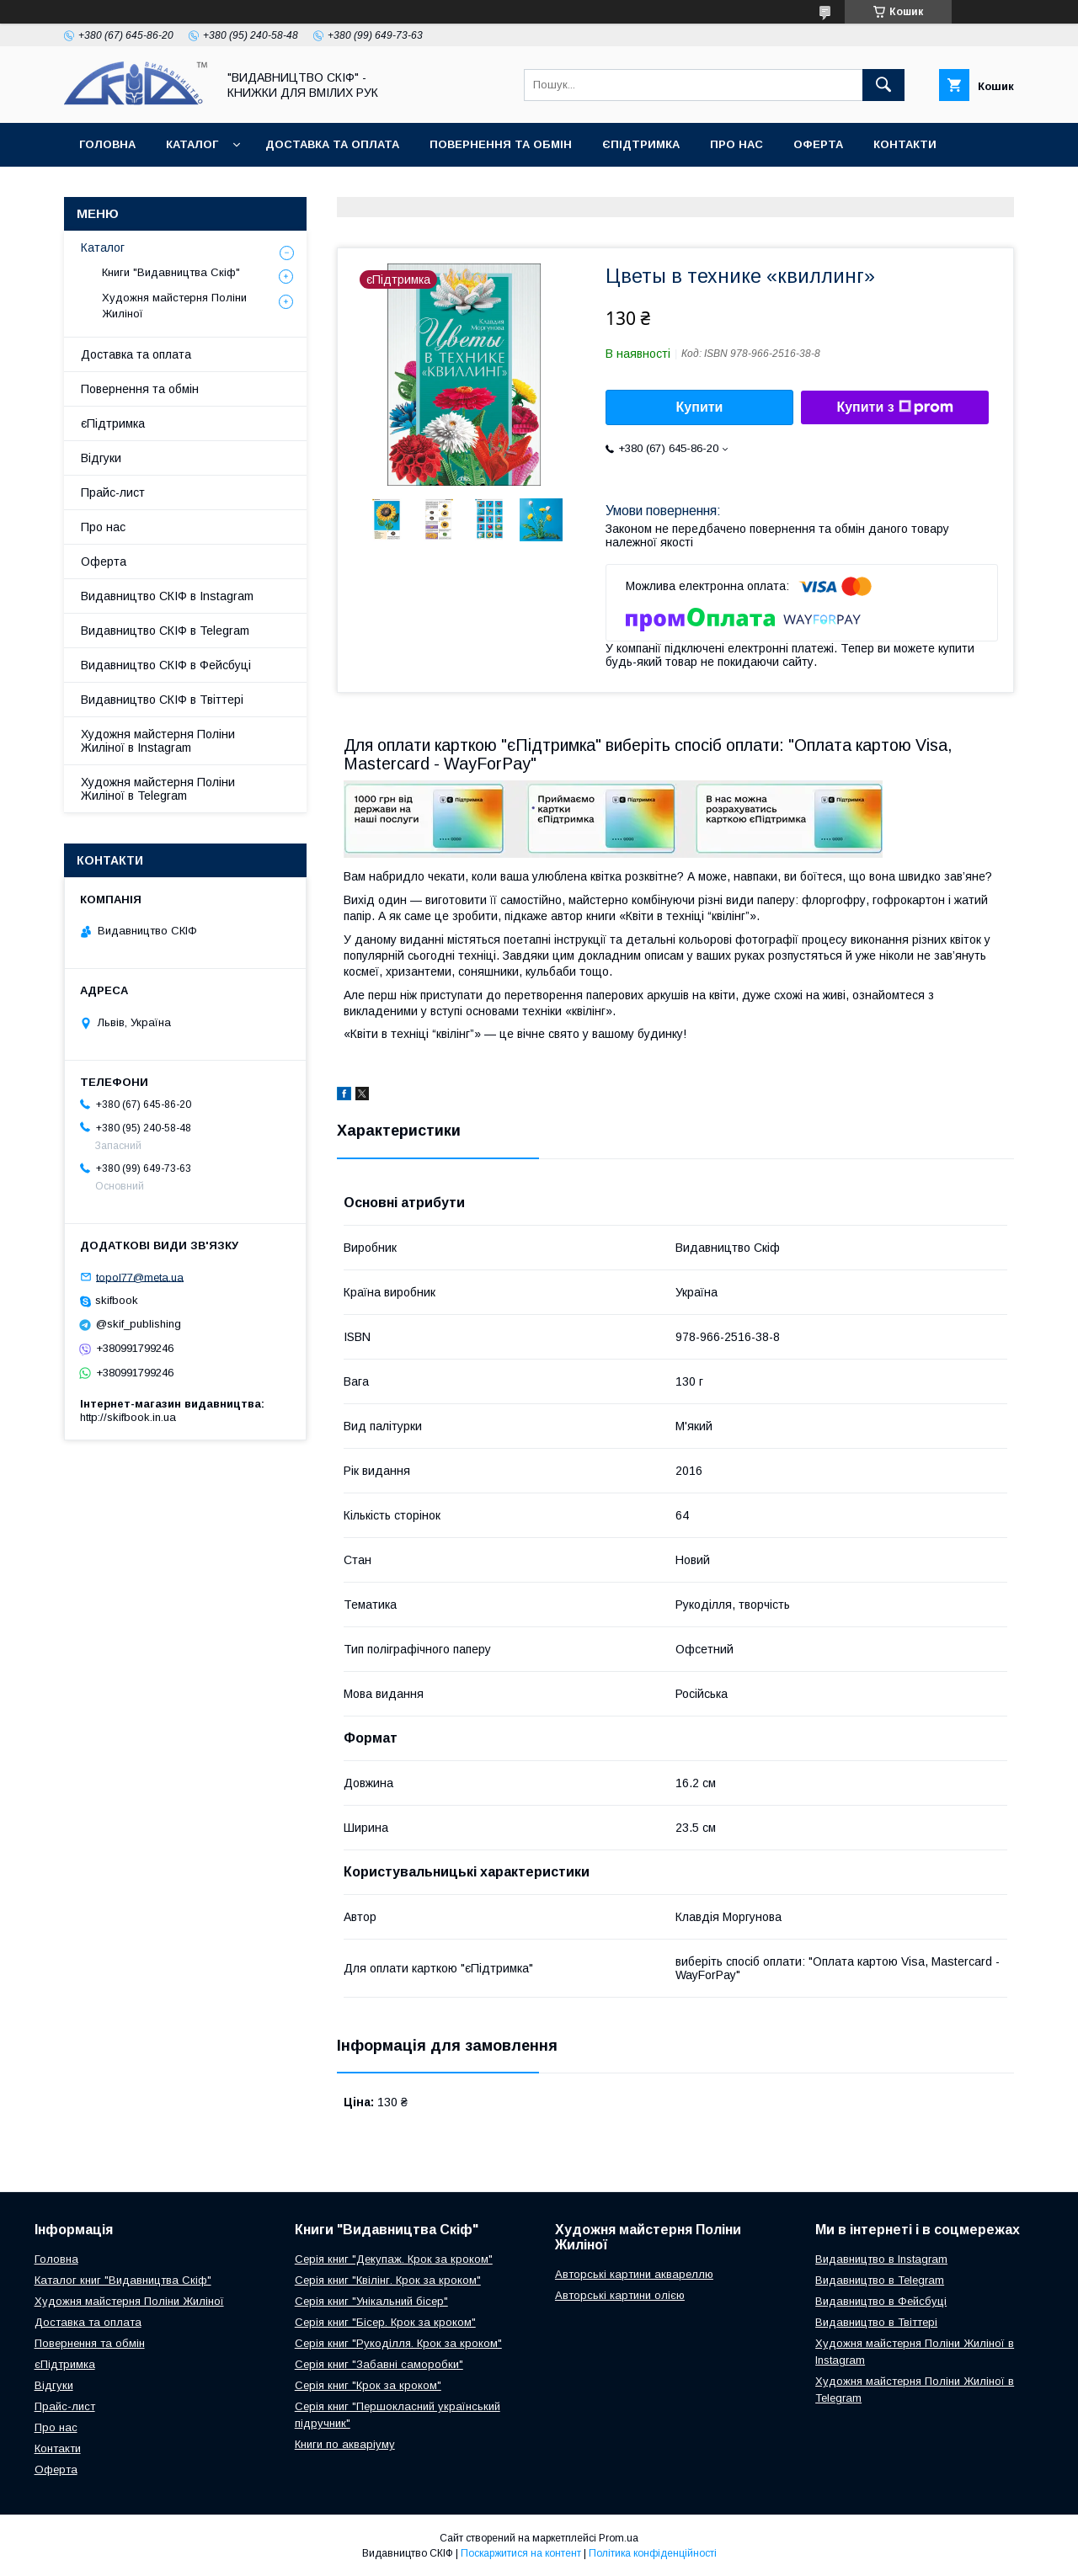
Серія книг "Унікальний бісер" (371, 2301)
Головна (107, 144)
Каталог (192, 144)
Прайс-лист (113, 492)
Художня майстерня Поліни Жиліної (174, 305)
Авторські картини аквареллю (634, 2274)
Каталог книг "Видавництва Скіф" (123, 2280)
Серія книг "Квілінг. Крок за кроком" (388, 2280)
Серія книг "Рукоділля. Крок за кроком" (398, 2343)
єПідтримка (641, 144)
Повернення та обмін (501, 144)
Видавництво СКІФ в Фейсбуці (166, 665)
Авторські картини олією (620, 2295)
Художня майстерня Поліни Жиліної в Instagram (158, 740)
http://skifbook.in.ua (128, 1417)
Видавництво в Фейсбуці (881, 2301)
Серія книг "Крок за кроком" (368, 2385)
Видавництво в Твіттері (876, 2322)
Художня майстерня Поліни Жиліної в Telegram (158, 788)
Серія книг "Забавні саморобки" (379, 2364)
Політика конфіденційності (653, 2553)
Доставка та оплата (332, 144)
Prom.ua (618, 2538)
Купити (699, 407)
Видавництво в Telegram (879, 2280)
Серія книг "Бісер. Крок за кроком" (385, 2322)
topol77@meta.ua (140, 1276)
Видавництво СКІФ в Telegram (165, 630)
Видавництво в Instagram (881, 2259)
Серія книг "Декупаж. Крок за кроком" (394, 2259)
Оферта (818, 144)
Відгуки (101, 458)
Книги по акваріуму (345, 2444)
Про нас (736, 144)
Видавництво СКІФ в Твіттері (162, 699)
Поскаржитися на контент (521, 2553)
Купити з (894, 407)
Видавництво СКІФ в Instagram (167, 596)
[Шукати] (883, 85)
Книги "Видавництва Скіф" (171, 272)
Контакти (905, 144)
